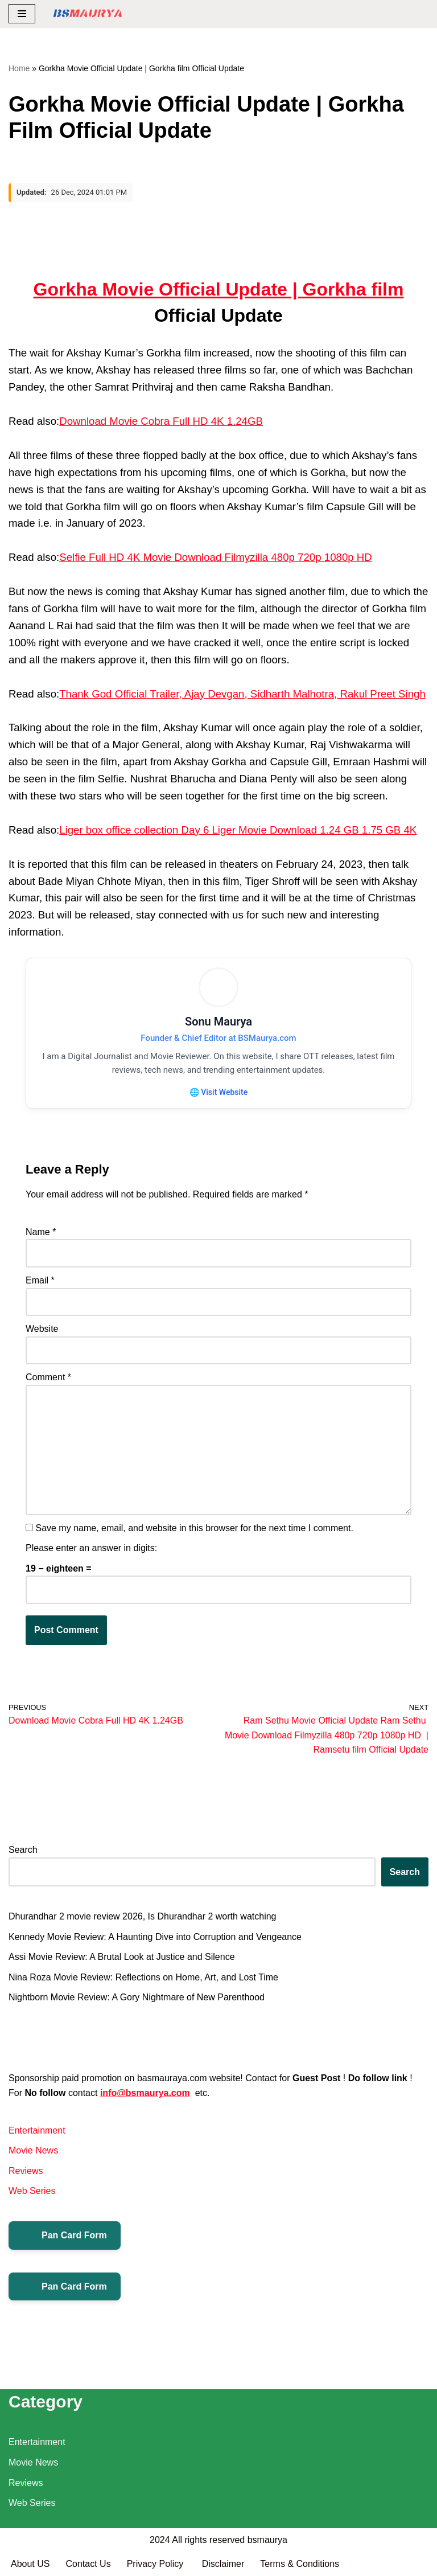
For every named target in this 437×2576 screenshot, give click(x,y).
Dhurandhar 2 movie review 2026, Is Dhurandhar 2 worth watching (142, 1917)
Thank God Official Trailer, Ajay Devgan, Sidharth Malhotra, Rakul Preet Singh (242, 694)
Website (42, 1329)
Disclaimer (223, 2564)
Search (23, 1850)
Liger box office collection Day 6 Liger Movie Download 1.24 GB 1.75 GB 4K (238, 830)
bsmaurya (267, 2540)
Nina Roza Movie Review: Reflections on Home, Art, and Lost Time (143, 1977)
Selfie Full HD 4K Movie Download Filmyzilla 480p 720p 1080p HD (215, 557)
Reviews (26, 2171)
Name (41, 1232)
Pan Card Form (64, 2235)
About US (30, 2564)
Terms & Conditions (299, 2564)
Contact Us (87, 2564)
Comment (48, 1378)
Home (19, 68)
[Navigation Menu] (22, 13)
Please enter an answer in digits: (91, 1548)
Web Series (32, 2191)
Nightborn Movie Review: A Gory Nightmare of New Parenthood (137, 1998)
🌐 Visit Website (218, 1092)
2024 (160, 2540)
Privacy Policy (156, 2564)
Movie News (33, 2151)
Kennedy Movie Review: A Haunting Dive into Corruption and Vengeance (155, 1937)
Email (40, 1280)
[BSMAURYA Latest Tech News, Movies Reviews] (87, 14)
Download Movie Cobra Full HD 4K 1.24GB (161, 421)
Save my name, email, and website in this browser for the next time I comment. (194, 1528)
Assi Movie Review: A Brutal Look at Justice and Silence (122, 1957)
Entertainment (37, 2130)
